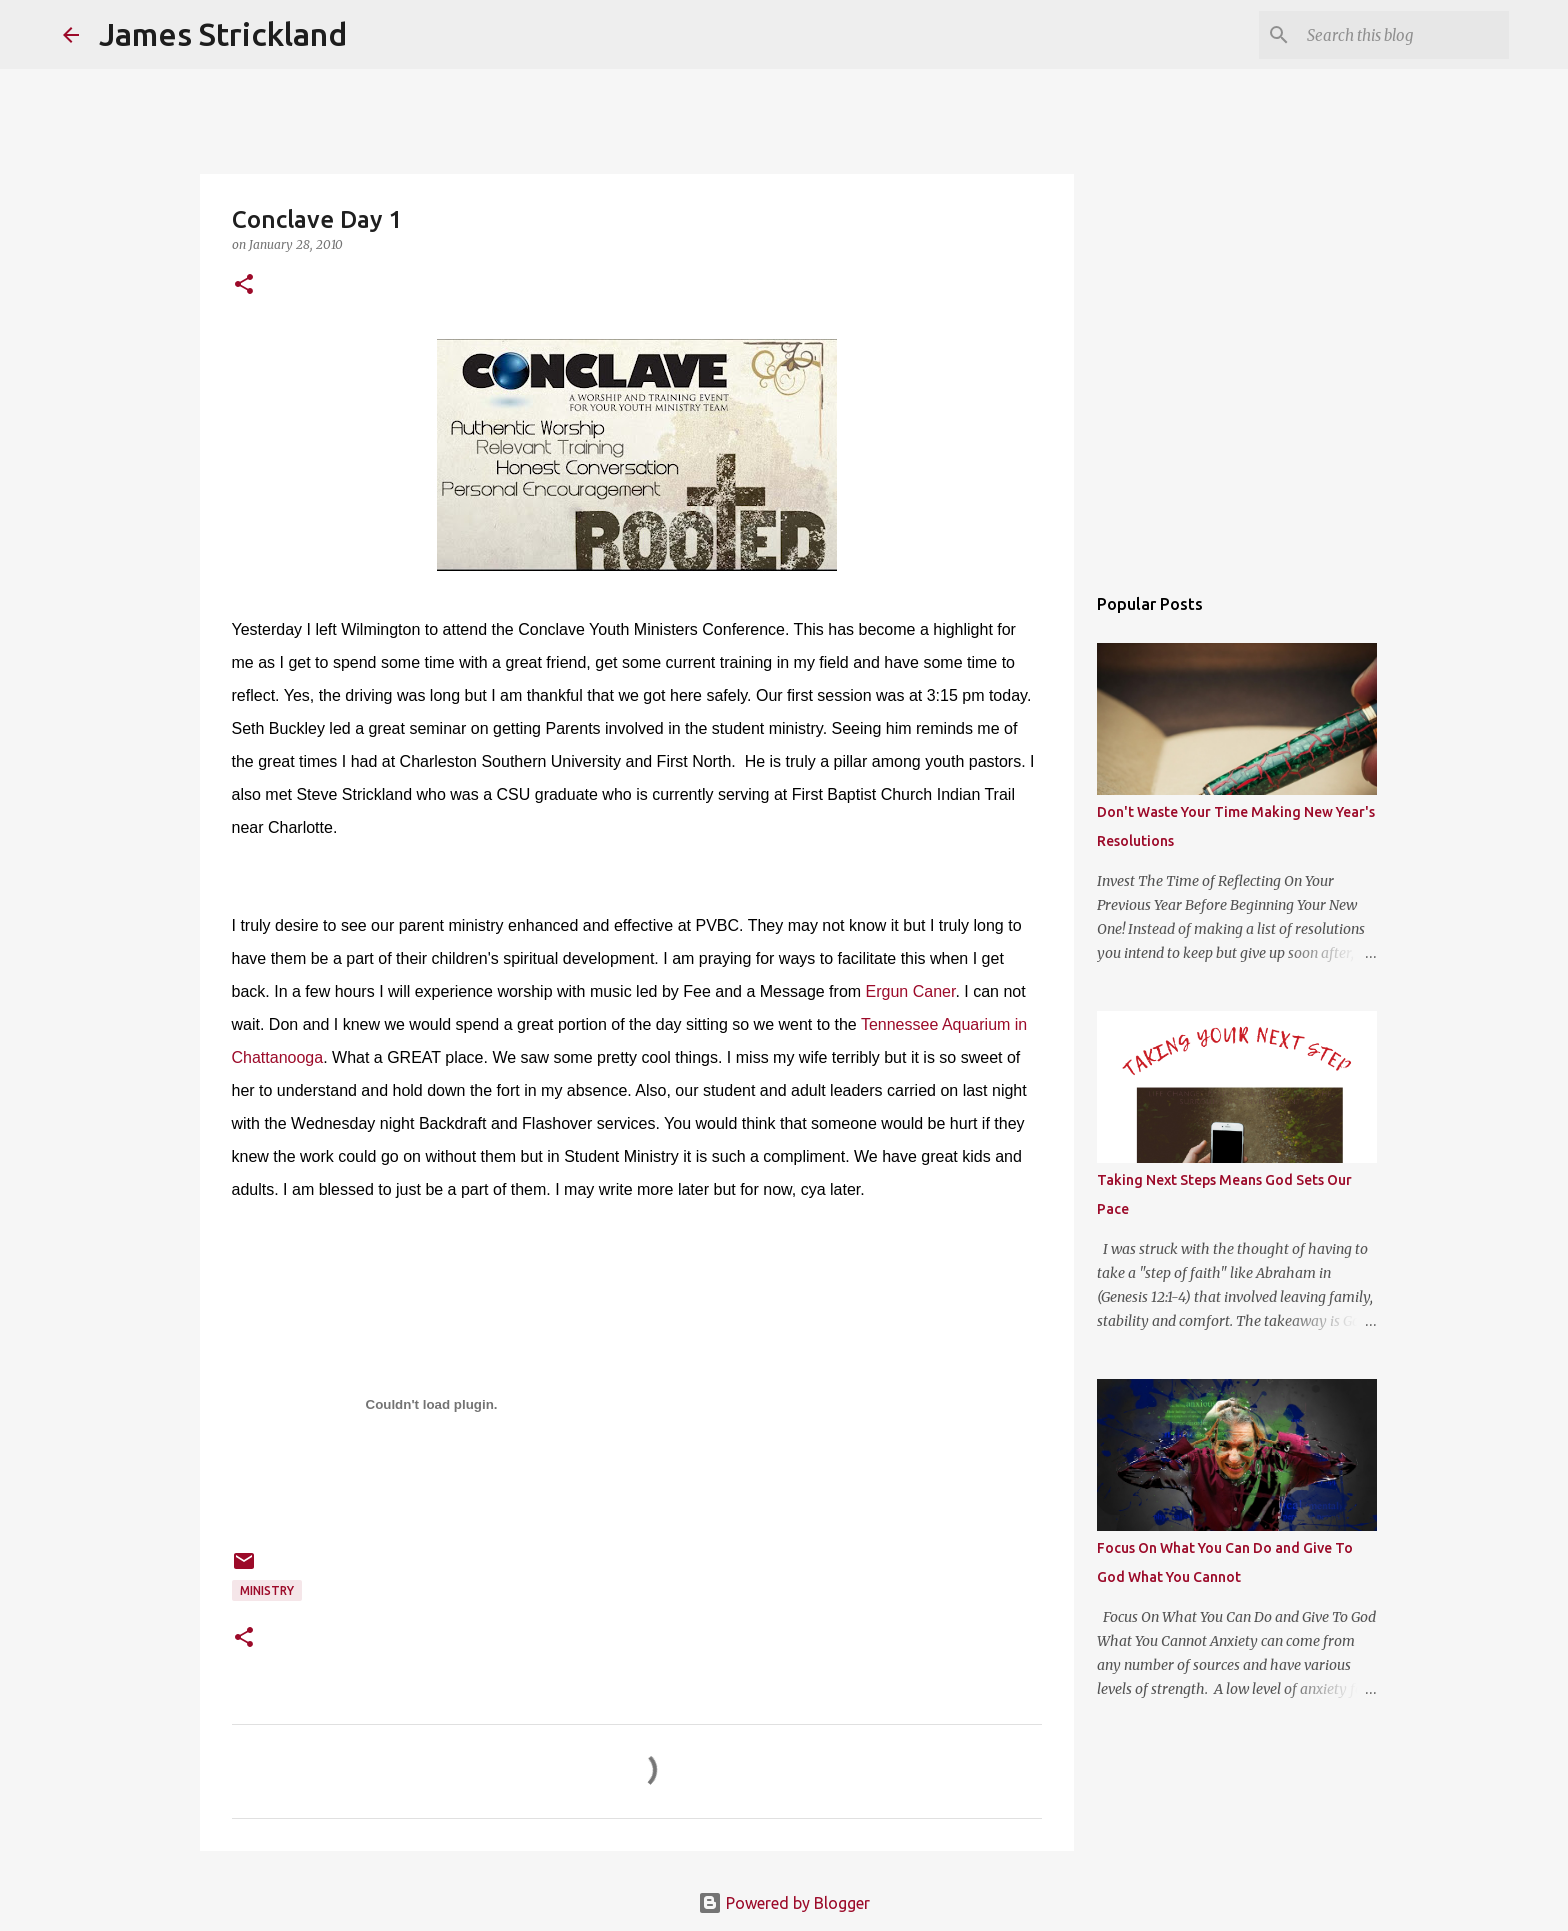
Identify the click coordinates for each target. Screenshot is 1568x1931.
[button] (244, 285)
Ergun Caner (911, 991)
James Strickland (223, 34)
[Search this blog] (1404, 35)
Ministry (267, 1590)
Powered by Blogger (784, 1903)
